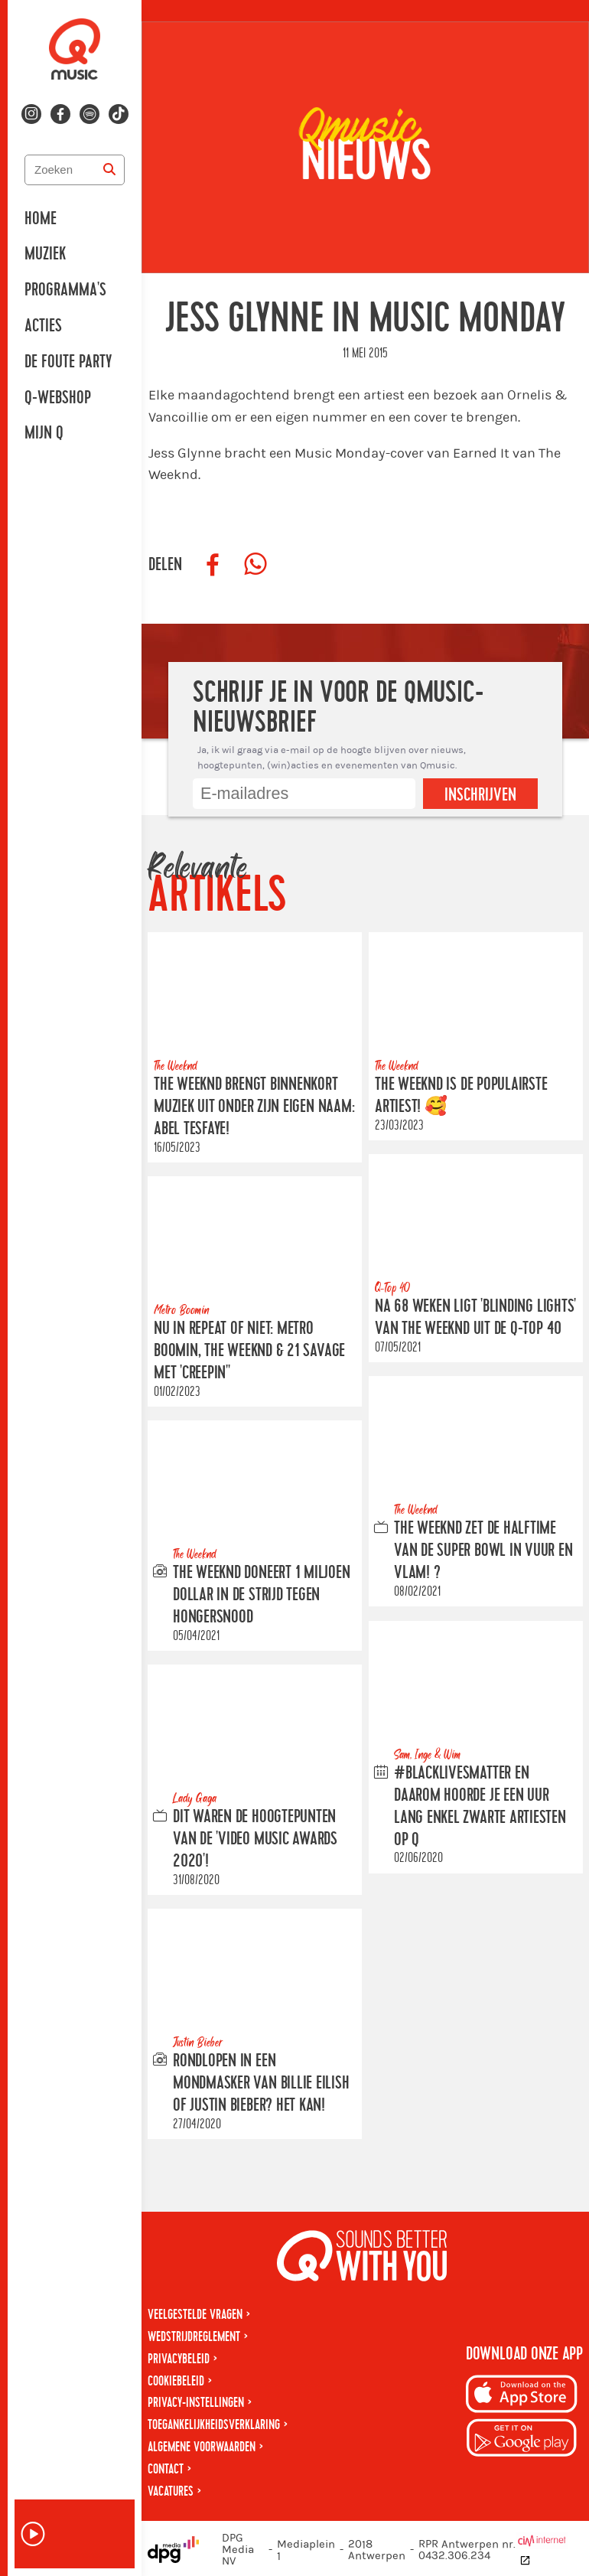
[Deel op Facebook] (212, 564)
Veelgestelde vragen (195, 2314)
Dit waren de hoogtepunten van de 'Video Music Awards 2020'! (255, 1839)
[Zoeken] (109, 170)
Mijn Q (43, 433)
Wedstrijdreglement (194, 2337)
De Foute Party (68, 362)
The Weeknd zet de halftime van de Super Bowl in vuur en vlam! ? (483, 1551)
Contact (166, 2469)
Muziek (45, 254)
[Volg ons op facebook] (60, 114)
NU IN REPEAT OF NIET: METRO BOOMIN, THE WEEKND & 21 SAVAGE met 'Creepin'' (249, 1350)
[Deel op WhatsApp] (255, 564)
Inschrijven (480, 795)
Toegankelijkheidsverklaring (214, 2425)
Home (40, 218)
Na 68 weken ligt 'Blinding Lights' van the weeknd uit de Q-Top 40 (475, 1317)
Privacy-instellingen (196, 2402)
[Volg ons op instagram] (31, 114)
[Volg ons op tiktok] (119, 114)
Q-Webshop (57, 397)
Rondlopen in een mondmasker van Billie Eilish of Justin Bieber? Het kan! (261, 2084)
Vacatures (171, 2491)
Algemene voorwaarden (201, 2447)
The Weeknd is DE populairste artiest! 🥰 (461, 1095)
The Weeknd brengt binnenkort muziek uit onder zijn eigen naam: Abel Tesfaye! (254, 1106)
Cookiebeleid (176, 2381)
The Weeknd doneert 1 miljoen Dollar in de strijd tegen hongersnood (261, 1595)
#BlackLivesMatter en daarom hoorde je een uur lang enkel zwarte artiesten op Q (480, 1806)
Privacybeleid (179, 2359)
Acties (43, 326)
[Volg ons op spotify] (89, 114)
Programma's (65, 290)
